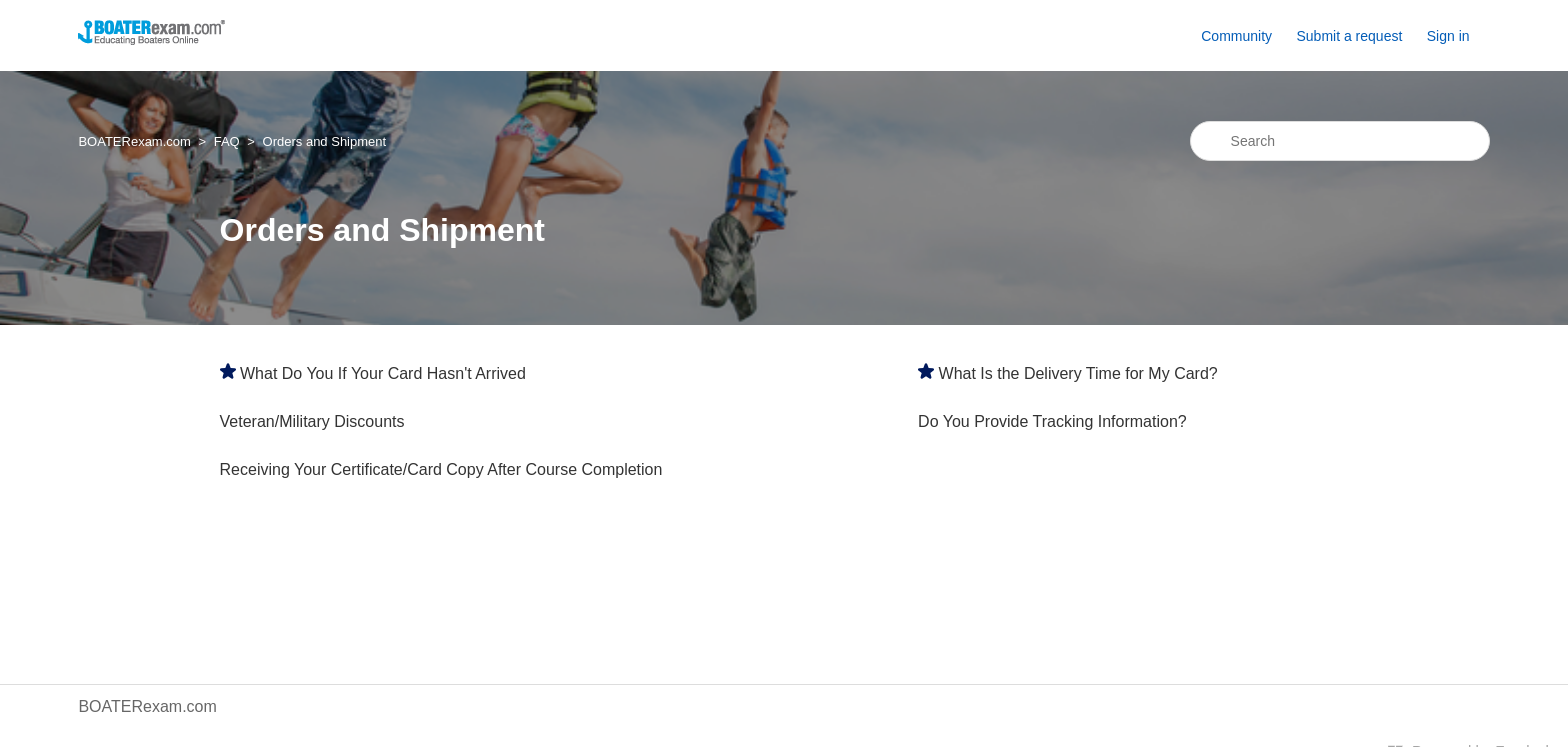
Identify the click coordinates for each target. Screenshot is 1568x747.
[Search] (1340, 141)
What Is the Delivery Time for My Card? (1078, 373)
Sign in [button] (1448, 36)
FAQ (227, 141)
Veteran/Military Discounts (312, 421)
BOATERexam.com (134, 141)
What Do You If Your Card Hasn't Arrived (383, 373)
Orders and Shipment (325, 141)
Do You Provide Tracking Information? (1052, 421)
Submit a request (1349, 36)
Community (1236, 36)
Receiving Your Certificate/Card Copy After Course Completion (441, 469)
